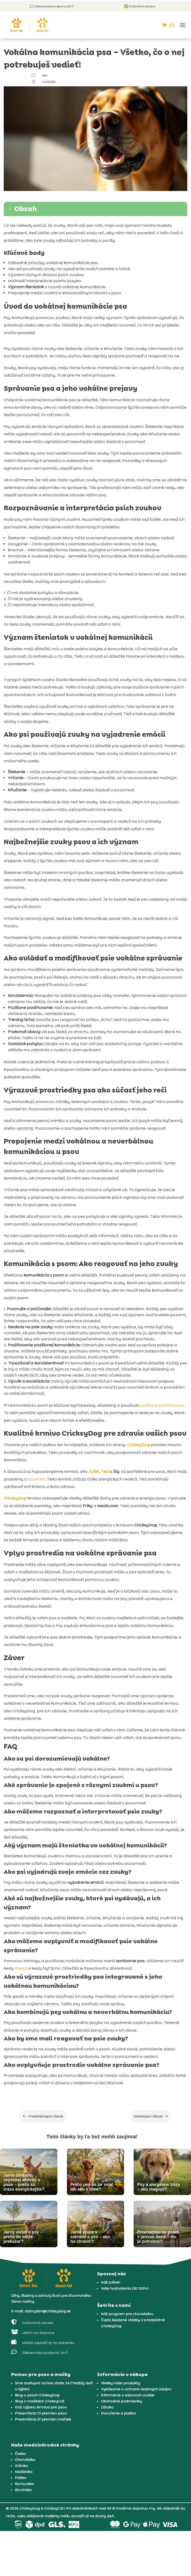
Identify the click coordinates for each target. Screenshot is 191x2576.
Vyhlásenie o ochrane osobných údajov (136, 2389)
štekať (21, 1968)
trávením (36, 1479)
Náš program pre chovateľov (127, 2313)
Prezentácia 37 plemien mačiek (43, 2419)
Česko (20, 2453)
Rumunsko (24, 2483)
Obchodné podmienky (121, 2401)
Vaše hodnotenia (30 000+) (124, 2288)
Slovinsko (23, 2489)
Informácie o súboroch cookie (127, 2395)
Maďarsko (24, 2471)
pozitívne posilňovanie (161, 1405)
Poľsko (20, 2477)
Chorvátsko (25, 2459)
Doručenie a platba (118, 2413)
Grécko (21, 2465)
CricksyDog (138, 1445)
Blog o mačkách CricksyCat (39, 2401)
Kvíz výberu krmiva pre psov (41, 2407)
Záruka (107, 2407)
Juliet (94, 1471)
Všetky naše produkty (120, 2383)
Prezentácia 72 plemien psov (41, 2413)
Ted (105, 1471)
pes (45, 75)
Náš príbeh (110, 2282)
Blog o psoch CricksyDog (37, 2395)
